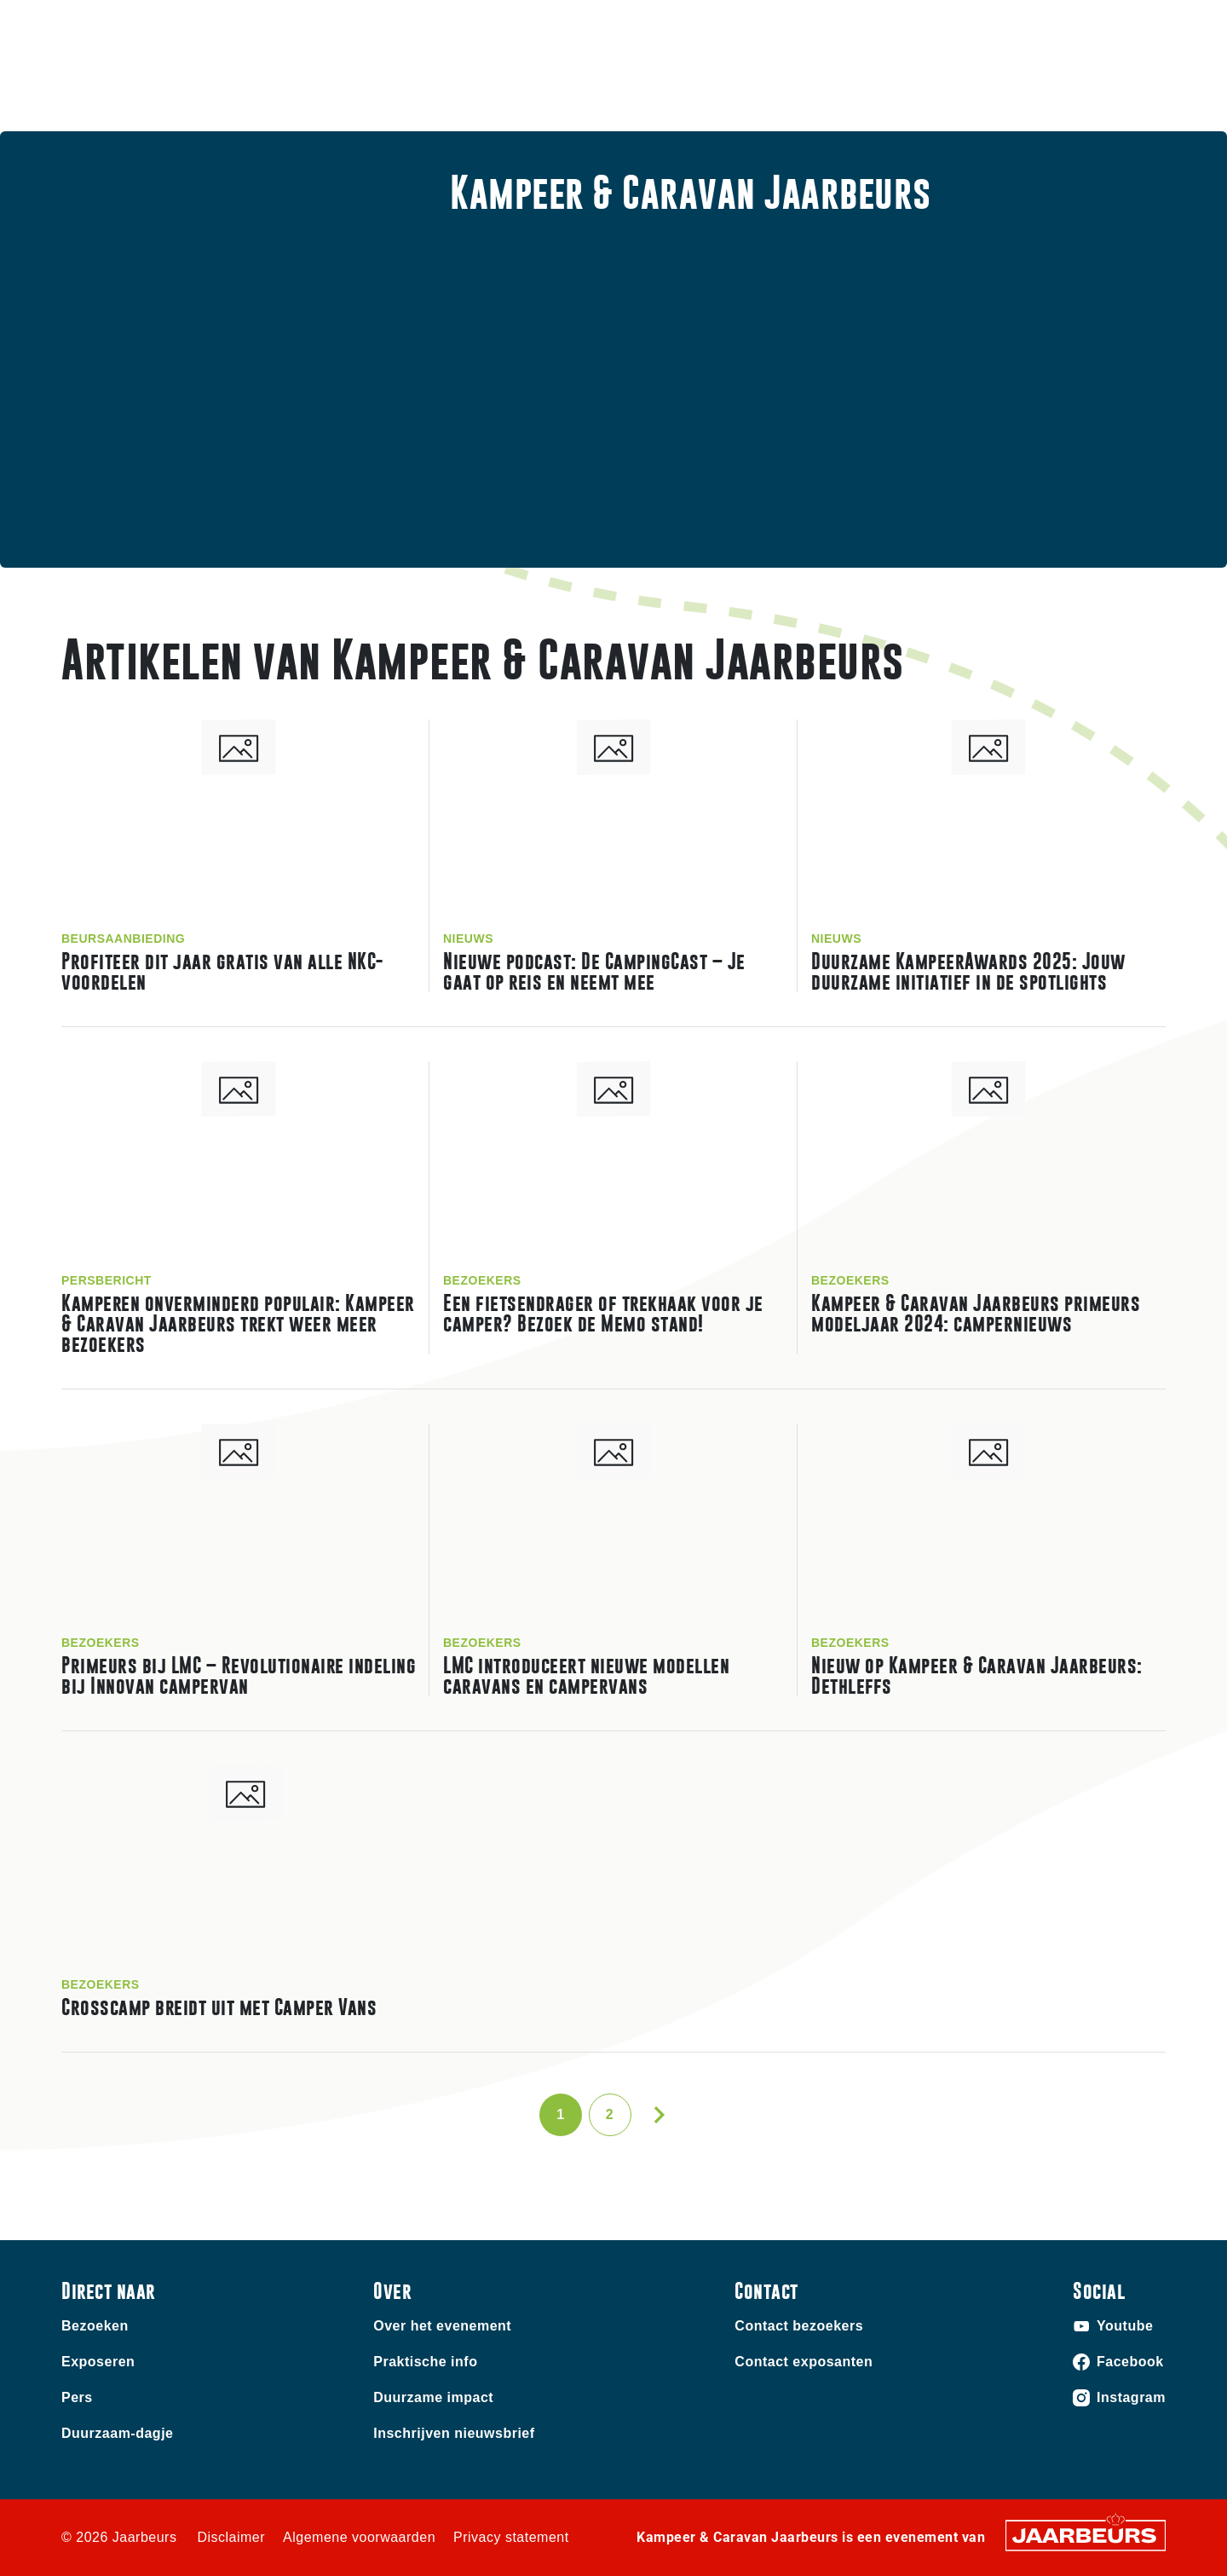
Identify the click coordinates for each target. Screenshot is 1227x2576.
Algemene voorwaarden (359, 2537)
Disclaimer (231, 2537)
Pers (77, 2397)
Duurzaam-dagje (117, 2433)
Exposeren (159, 25)
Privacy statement (511, 2537)
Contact (860, 25)
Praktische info (870, 90)
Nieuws (975, 90)
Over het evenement (442, 2326)
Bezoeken (89, 25)
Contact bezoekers (798, 2326)
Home (769, 90)
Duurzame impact (433, 2397)
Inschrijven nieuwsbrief (453, 2433)
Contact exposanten (803, 2361)
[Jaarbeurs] (1085, 2534)
